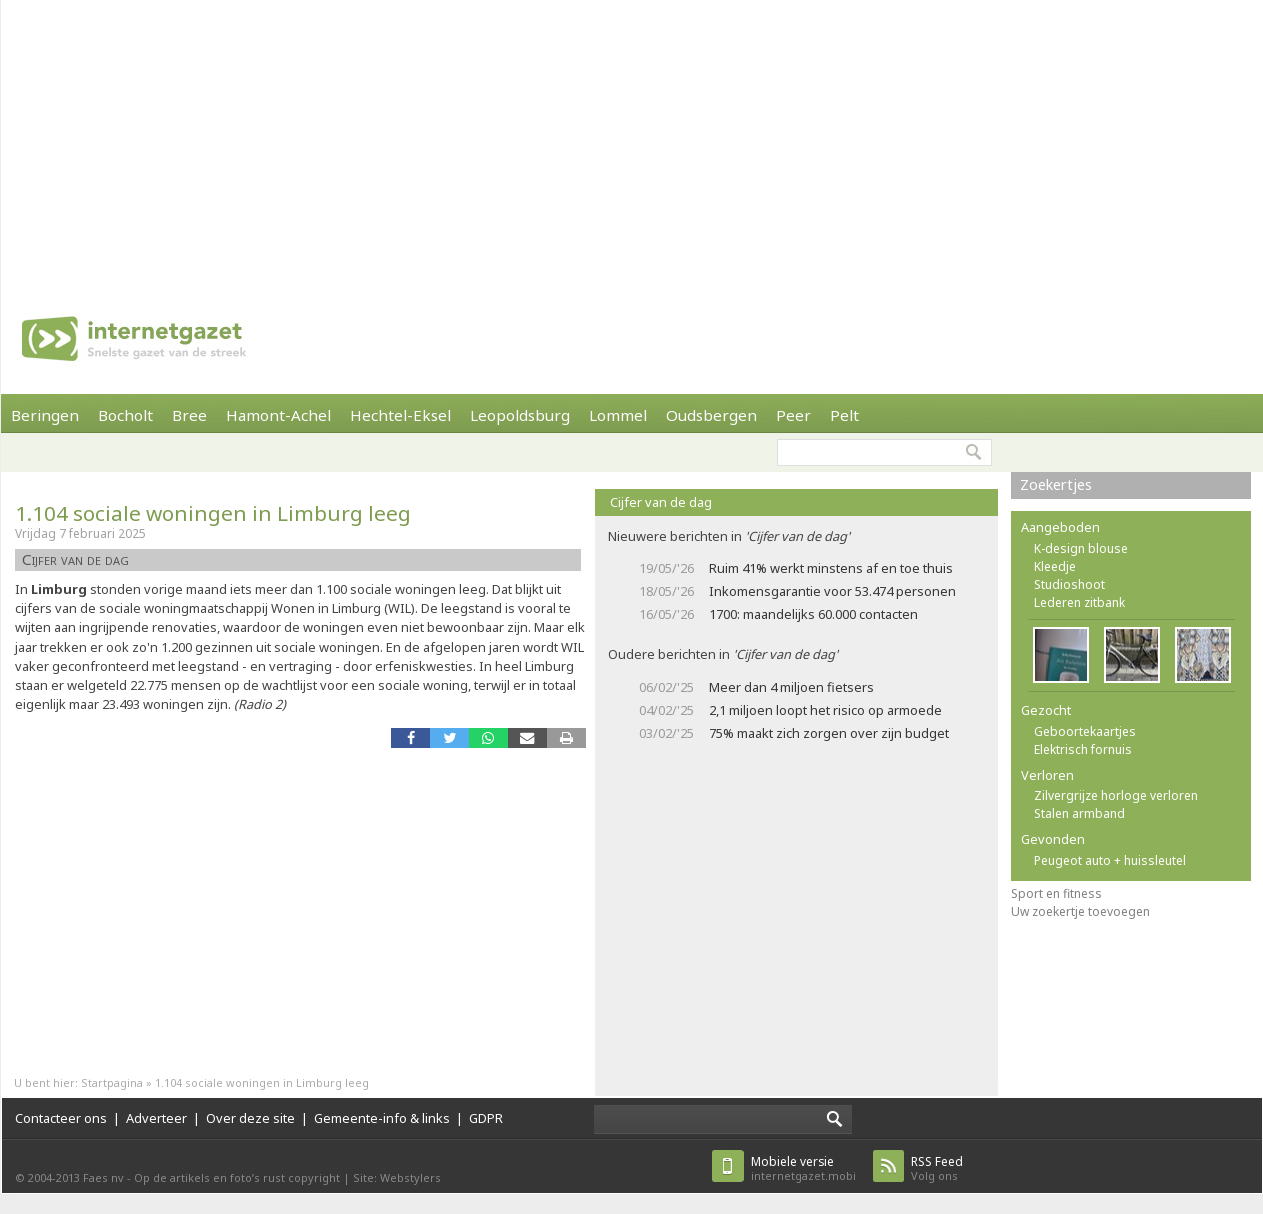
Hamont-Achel (278, 415)
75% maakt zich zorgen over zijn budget (829, 733)
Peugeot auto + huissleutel (1110, 860)
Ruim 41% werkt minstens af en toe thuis (831, 568)
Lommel (618, 415)
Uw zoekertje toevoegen (1080, 911)
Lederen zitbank (1079, 602)
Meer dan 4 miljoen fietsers (791, 687)
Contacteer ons (61, 1118)
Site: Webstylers (397, 1177)
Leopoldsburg (520, 415)
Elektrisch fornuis (1083, 749)
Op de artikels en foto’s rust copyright (237, 1177)
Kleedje (1055, 566)
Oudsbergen (711, 415)
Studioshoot (1069, 584)
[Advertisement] (616, 140)
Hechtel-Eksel (400, 415)
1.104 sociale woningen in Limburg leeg (213, 513)
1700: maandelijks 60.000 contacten (813, 614)
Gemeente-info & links (382, 1118)
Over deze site (250, 1118)
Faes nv (103, 1177)
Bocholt (125, 415)
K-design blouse (1081, 548)
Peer (793, 415)
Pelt (844, 415)
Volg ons (937, 1168)
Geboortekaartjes (1085, 731)
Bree (189, 415)
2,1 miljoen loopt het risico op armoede (825, 710)
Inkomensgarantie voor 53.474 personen (832, 591)
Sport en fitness (1056, 893)
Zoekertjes (1056, 484)
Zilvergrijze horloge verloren (1116, 795)
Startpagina (112, 1082)
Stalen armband (1079, 813)
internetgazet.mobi (803, 1168)
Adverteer (156, 1118)
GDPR (486, 1118)
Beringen (45, 415)
